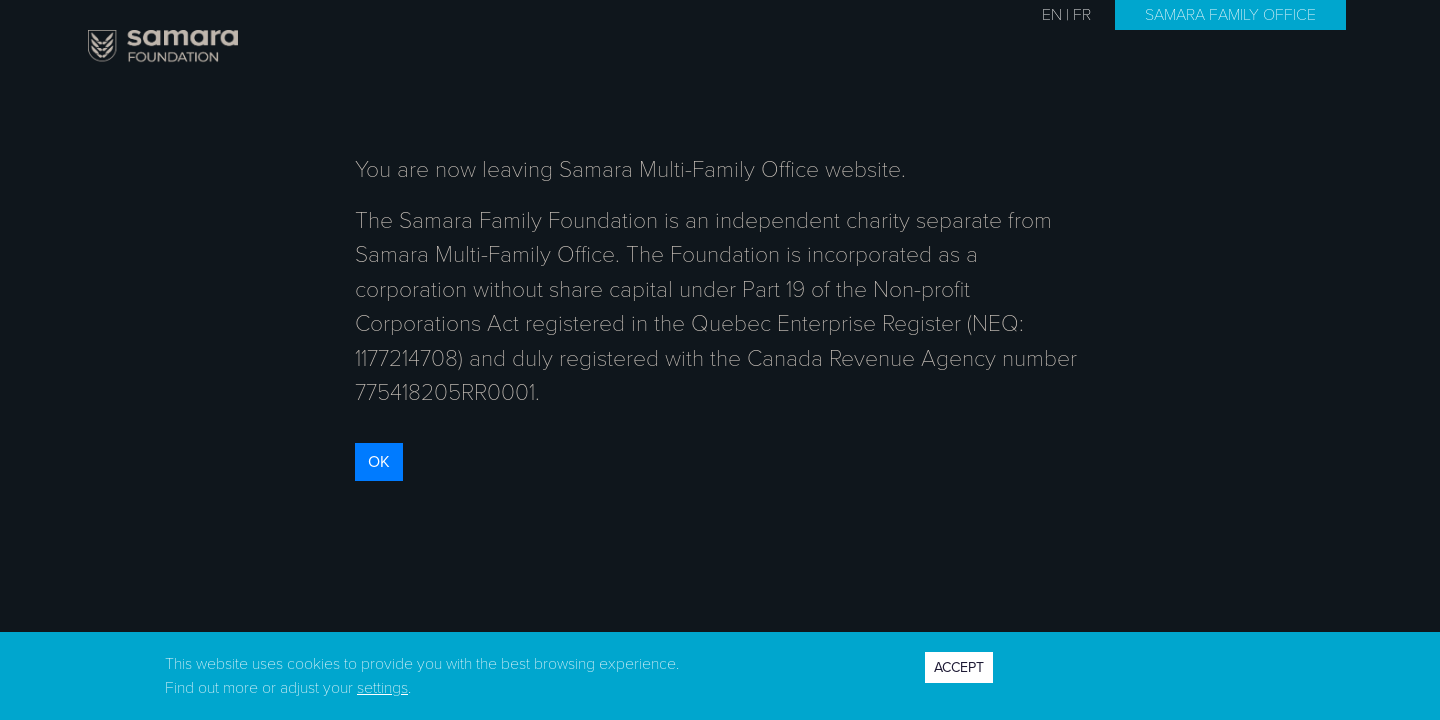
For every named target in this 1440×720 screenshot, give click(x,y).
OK (379, 462)
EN (1052, 15)
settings (382, 688)
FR (1082, 15)
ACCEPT (959, 667)
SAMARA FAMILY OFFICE (1230, 15)
